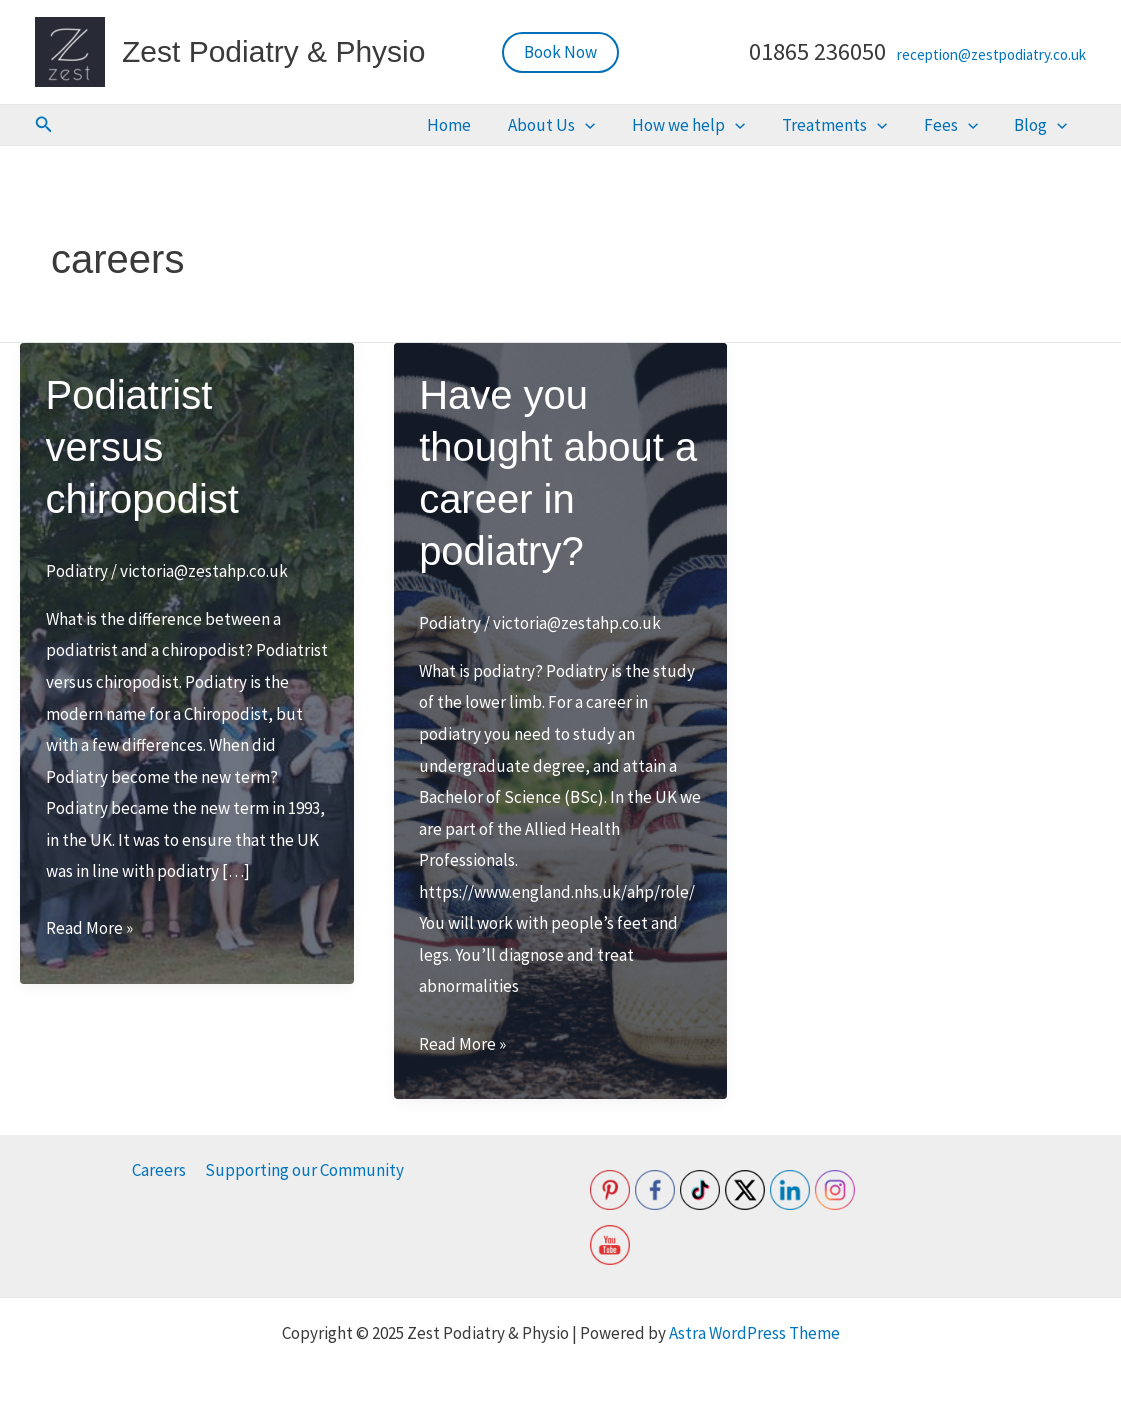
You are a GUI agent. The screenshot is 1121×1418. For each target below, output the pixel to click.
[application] (660, 126)
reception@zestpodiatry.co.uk (991, 54)
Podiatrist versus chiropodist (142, 449)
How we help (746, 126)
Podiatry (77, 573)
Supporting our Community (303, 1170)
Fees (976, 126)
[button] (560, 52)
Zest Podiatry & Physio (273, 51)
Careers (160, 1170)
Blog (1049, 126)
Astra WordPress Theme (754, 1333)
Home (541, 126)
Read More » (89, 931)
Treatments (875, 126)
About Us (626, 126)
